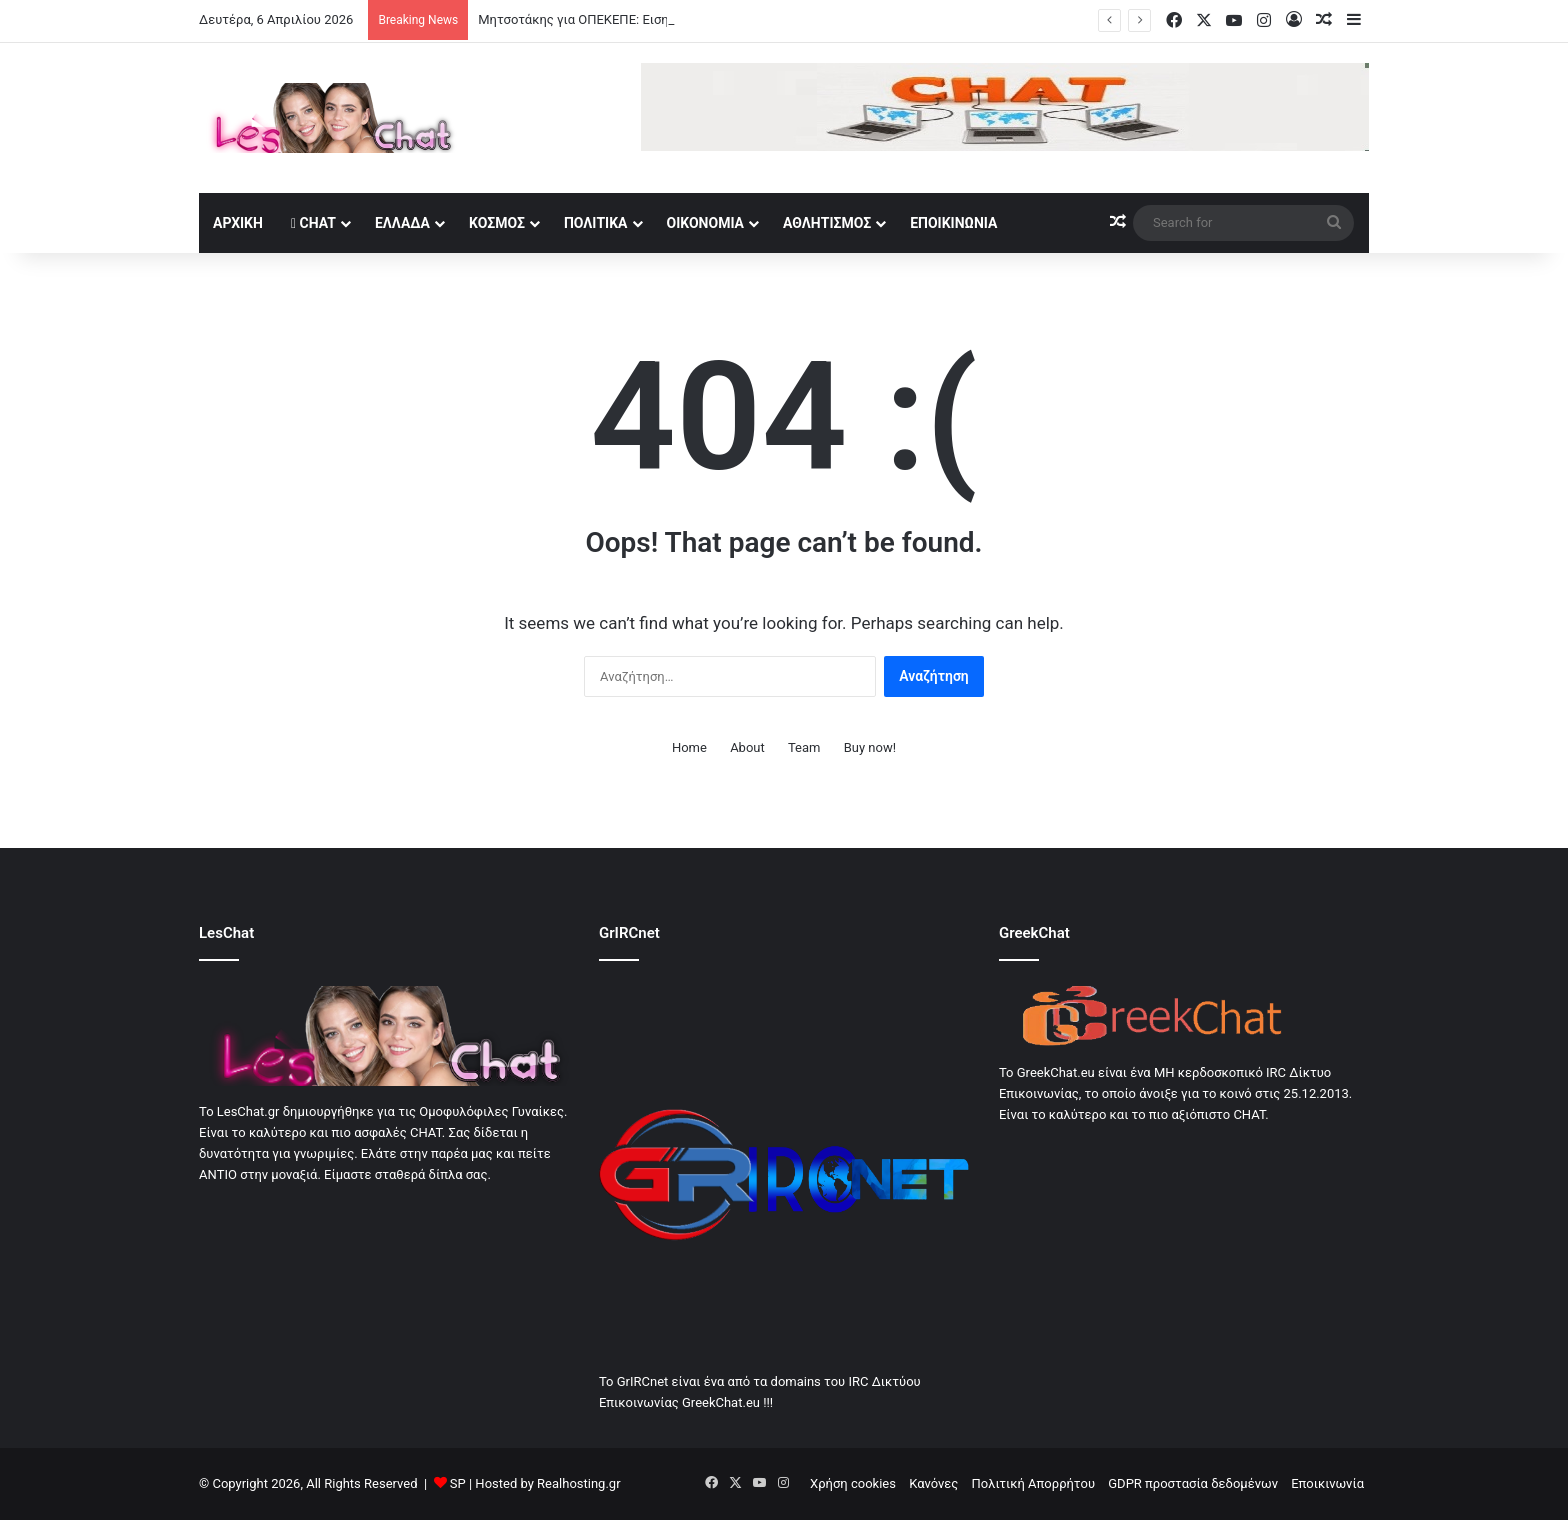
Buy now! (870, 747)
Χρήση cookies (853, 1483)
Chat (313, 223)
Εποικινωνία (953, 223)
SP (458, 1483)
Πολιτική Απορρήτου (1033, 1483)
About (747, 747)
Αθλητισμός (827, 223)
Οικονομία (706, 223)
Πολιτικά (596, 223)
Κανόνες (933, 1483)
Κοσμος (497, 223)
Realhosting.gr (578, 1483)
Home (689, 747)
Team (804, 747)
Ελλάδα (402, 223)
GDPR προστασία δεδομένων (1193, 1483)
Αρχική (238, 223)
